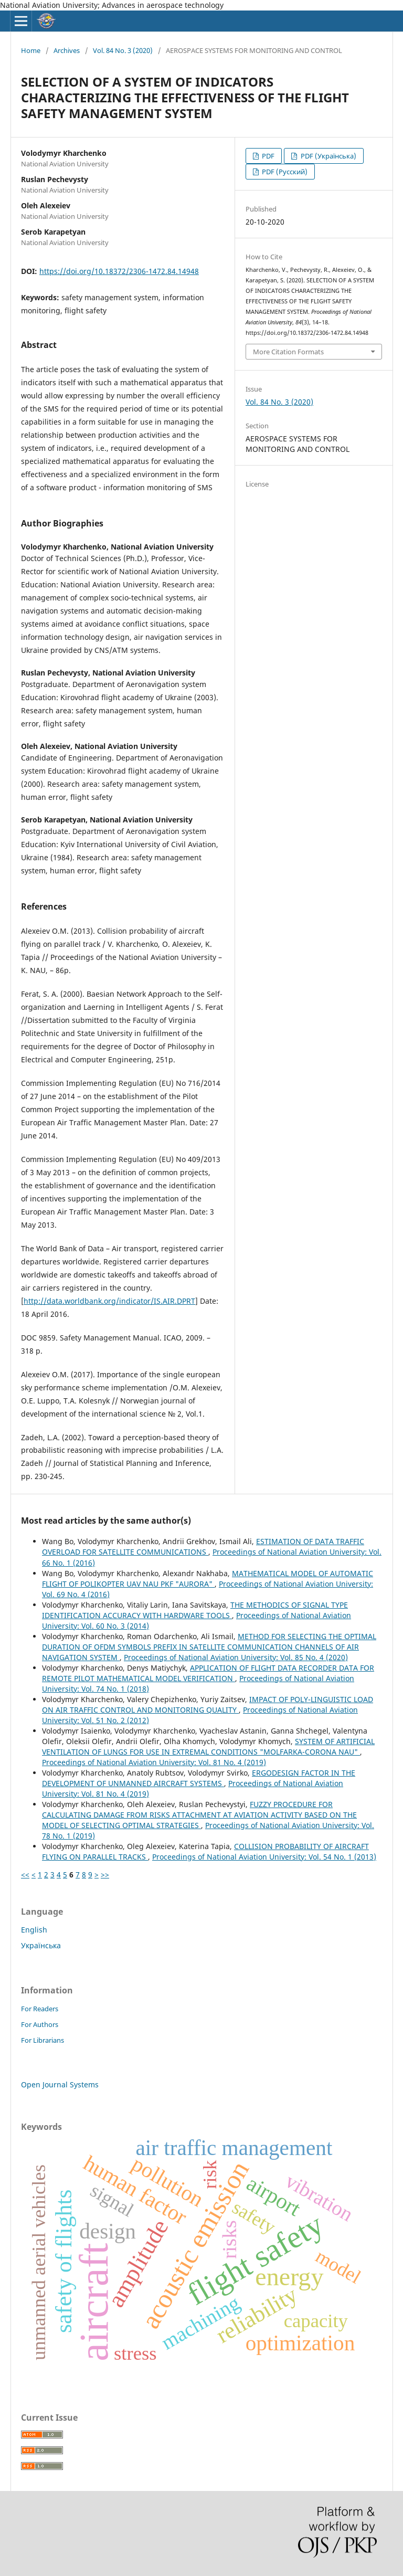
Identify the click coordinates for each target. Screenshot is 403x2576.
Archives (67, 50)
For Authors (39, 2024)
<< (25, 1875)
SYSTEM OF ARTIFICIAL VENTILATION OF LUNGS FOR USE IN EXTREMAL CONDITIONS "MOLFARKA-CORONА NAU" (208, 1746)
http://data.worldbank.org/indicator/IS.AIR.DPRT (109, 1301)
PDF (267, 156)
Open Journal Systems (60, 2084)
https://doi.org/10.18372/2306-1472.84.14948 (119, 271)
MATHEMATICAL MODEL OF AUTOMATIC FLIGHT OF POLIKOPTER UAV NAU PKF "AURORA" (207, 1578)
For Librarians (42, 2040)
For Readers (39, 2008)
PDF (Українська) (327, 156)
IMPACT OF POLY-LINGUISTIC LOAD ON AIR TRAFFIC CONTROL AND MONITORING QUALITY (207, 1704)
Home (30, 50)
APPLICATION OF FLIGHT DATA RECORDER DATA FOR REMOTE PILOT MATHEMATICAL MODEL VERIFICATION (208, 1673)
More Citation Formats (288, 351)
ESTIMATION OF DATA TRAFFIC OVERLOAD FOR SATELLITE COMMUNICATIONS (203, 1546)
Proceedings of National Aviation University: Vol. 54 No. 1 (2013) (264, 1857)
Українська (41, 1945)
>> (105, 1875)
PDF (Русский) (283, 171)
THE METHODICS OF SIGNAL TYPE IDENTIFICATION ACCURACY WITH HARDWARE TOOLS (195, 1610)
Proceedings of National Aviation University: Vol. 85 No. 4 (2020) (236, 1657)
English (34, 1930)
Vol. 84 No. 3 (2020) (123, 50)
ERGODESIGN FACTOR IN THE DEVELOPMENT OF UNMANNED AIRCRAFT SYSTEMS (198, 1778)
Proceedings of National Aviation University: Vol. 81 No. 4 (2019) (154, 1762)
